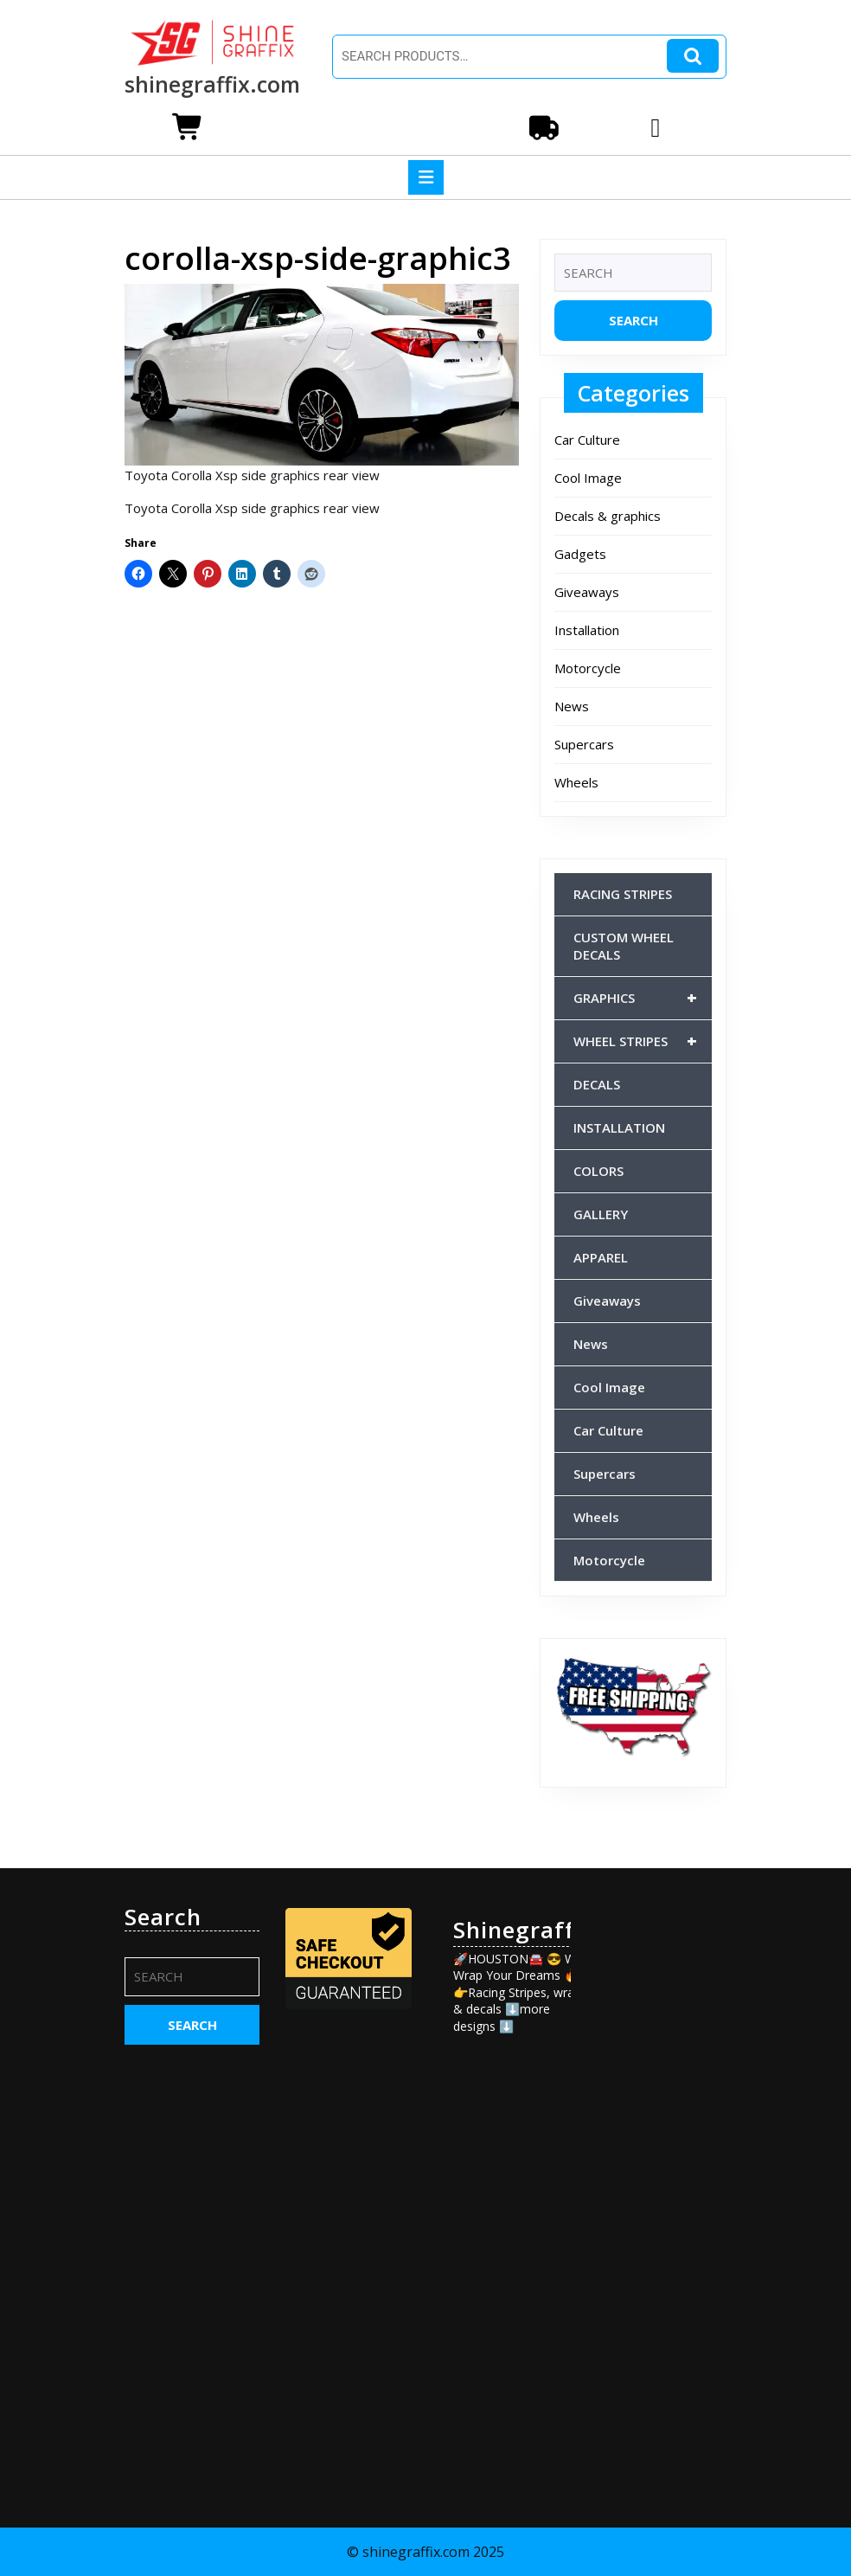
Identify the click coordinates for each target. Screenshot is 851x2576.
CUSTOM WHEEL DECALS (623, 945)
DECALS (596, 1084)
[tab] (426, 177)
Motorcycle (587, 668)
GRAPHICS (642, 997)
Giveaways (586, 592)
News (571, 706)
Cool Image (588, 477)
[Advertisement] (659, 2163)
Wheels (576, 782)
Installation (586, 630)
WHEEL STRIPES (642, 1041)
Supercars (584, 744)
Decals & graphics (607, 515)
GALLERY (600, 1214)
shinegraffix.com (212, 84)
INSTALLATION (619, 1127)
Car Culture (587, 439)
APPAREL (600, 1257)
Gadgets (580, 553)
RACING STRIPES (622, 894)
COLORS (598, 1170)
